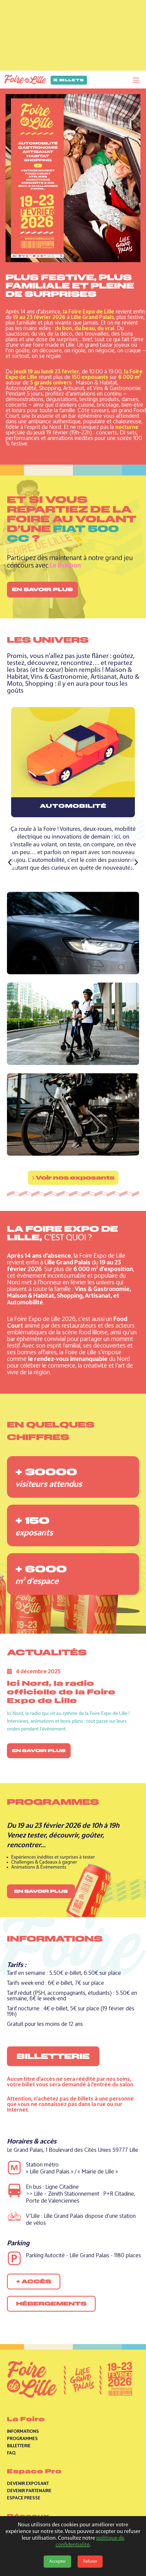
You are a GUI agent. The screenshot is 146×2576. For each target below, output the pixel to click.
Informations (23, 2431)
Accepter (57, 2561)
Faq (11, 2453)
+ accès (33, 2281)
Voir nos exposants (73, 1178)
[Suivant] (136, 863)
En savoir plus (42, 589)
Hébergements (51, 2304)
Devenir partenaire (29, 2490)
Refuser (90, 2561)
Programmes (22, 2438)
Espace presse (23, 2498)
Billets (68, 80)
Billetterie (53, 2056)
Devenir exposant (28, 2483)
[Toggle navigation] (136, 79)
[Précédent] (10, 863)
